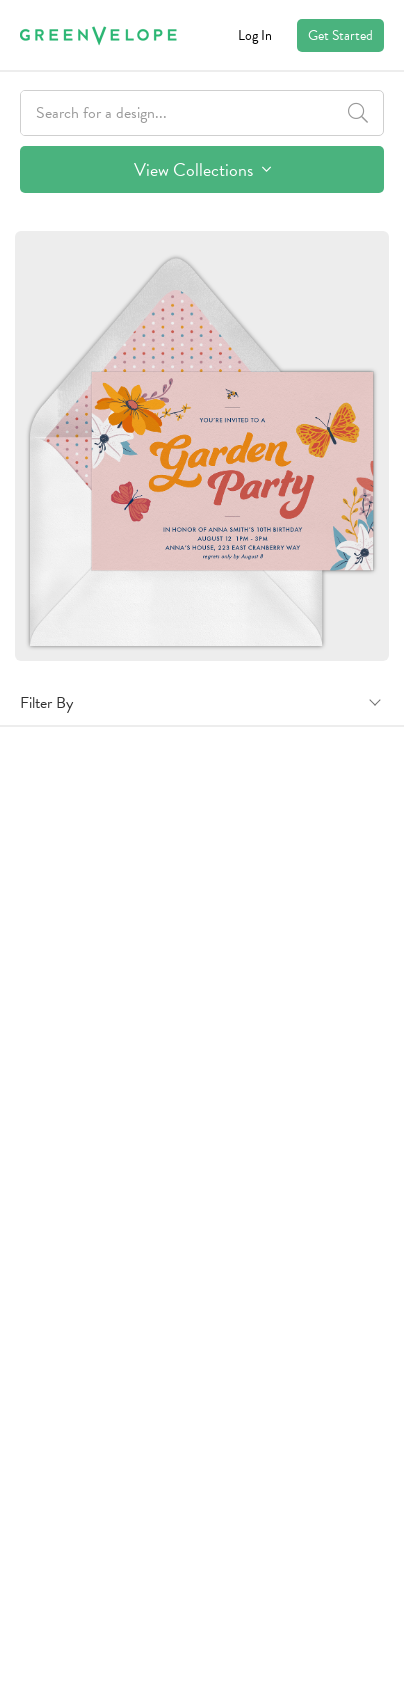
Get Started (340, 35)
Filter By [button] (46, 703)
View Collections (202, 169)
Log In (255, 35)
